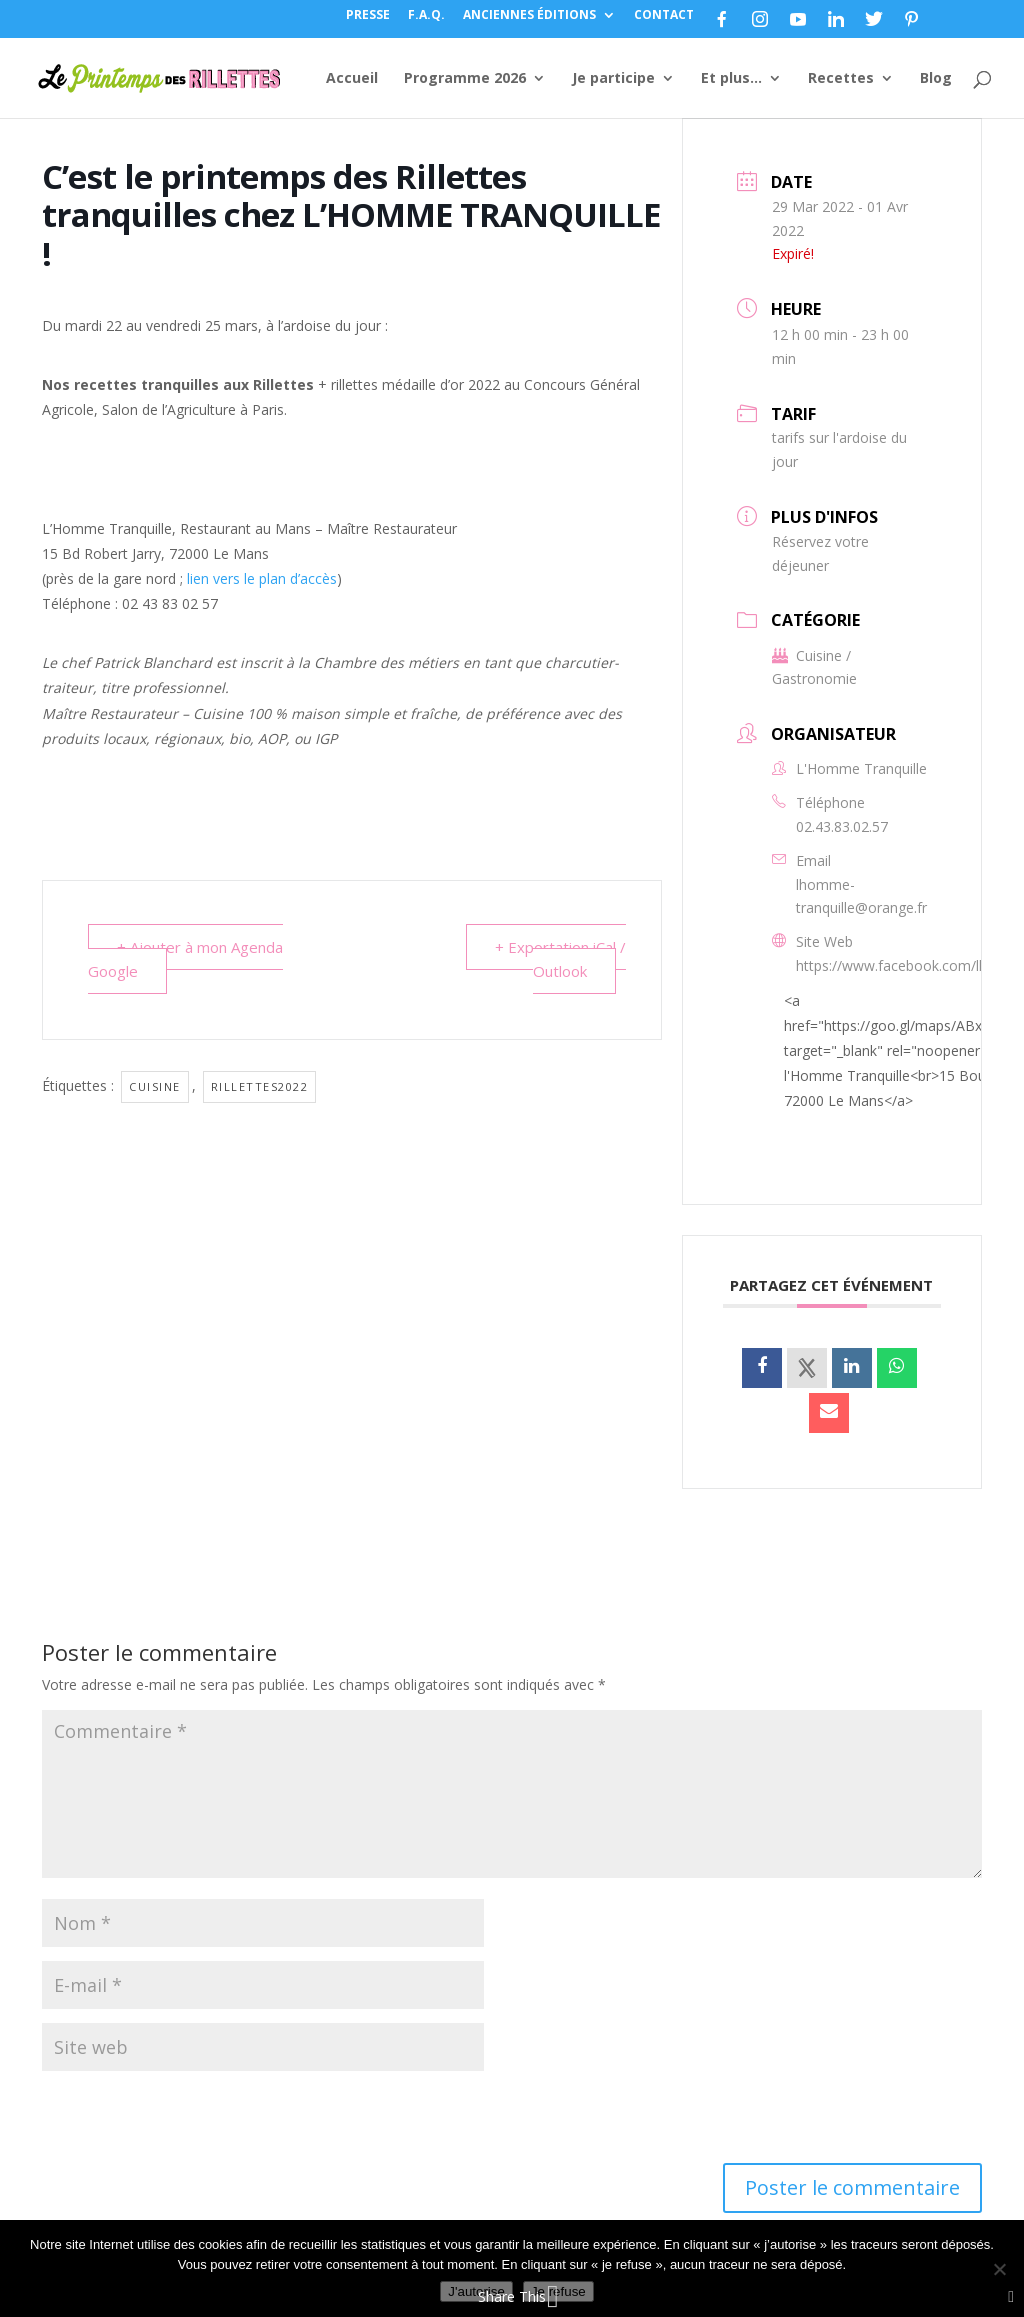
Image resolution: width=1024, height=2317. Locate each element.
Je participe (613, 79)
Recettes (841, 79)
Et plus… (731, 79)
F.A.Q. (426, 16)
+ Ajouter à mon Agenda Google (185, 959)
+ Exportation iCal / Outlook (560, 959)
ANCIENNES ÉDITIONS (529, 16)
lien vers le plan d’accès (262, 578)
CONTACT (664, 16)
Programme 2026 (465, 79)
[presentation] (179, 2120)
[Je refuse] (999, 2269)
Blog (936, 79)
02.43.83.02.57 (842, 826)
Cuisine (155, 1086)
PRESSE (368, 16)
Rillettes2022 (260, 1086)
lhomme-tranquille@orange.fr (861, 896)
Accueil (352, 79)
